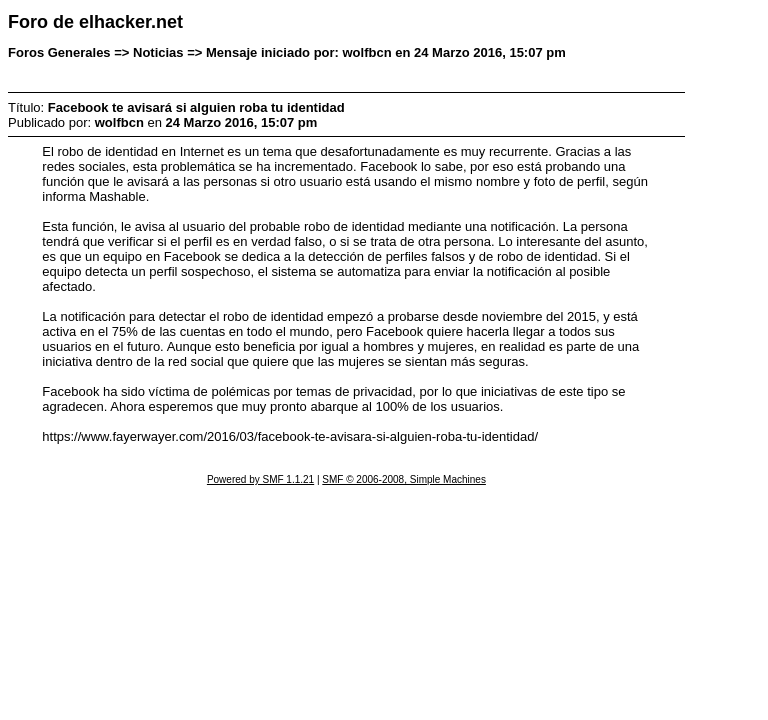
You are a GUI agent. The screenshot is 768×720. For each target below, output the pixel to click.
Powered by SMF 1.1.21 (260, 479)
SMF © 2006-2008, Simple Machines (404, 479)
